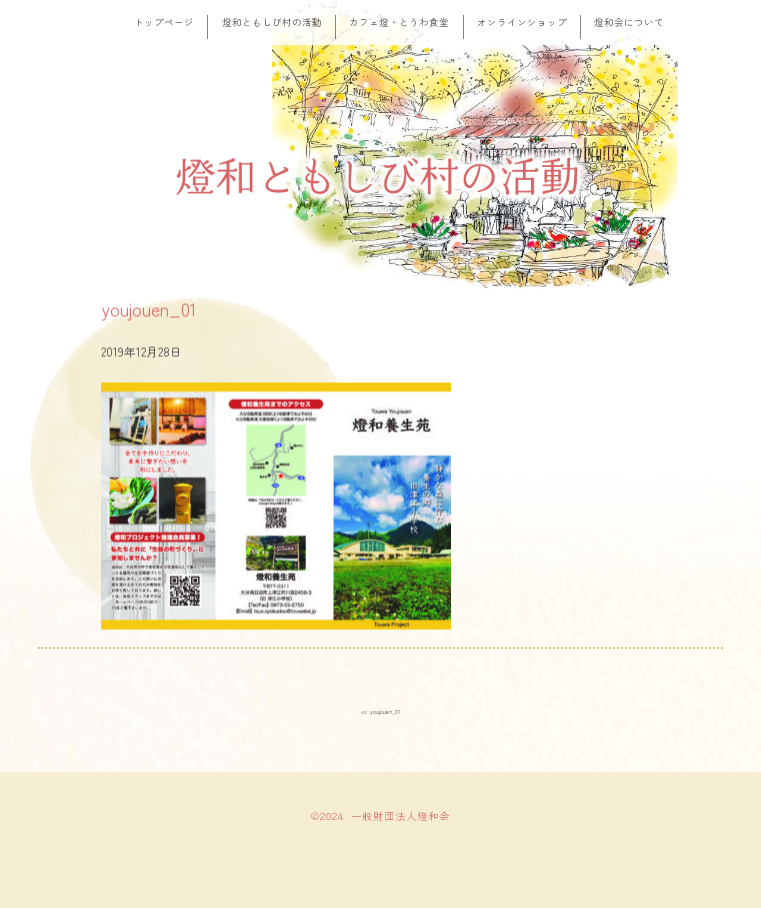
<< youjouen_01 (380, 710)
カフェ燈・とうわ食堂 (399, 22)
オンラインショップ (522, 22)
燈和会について (629, 22)
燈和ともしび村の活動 (272, 22)
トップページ (164, 22)
